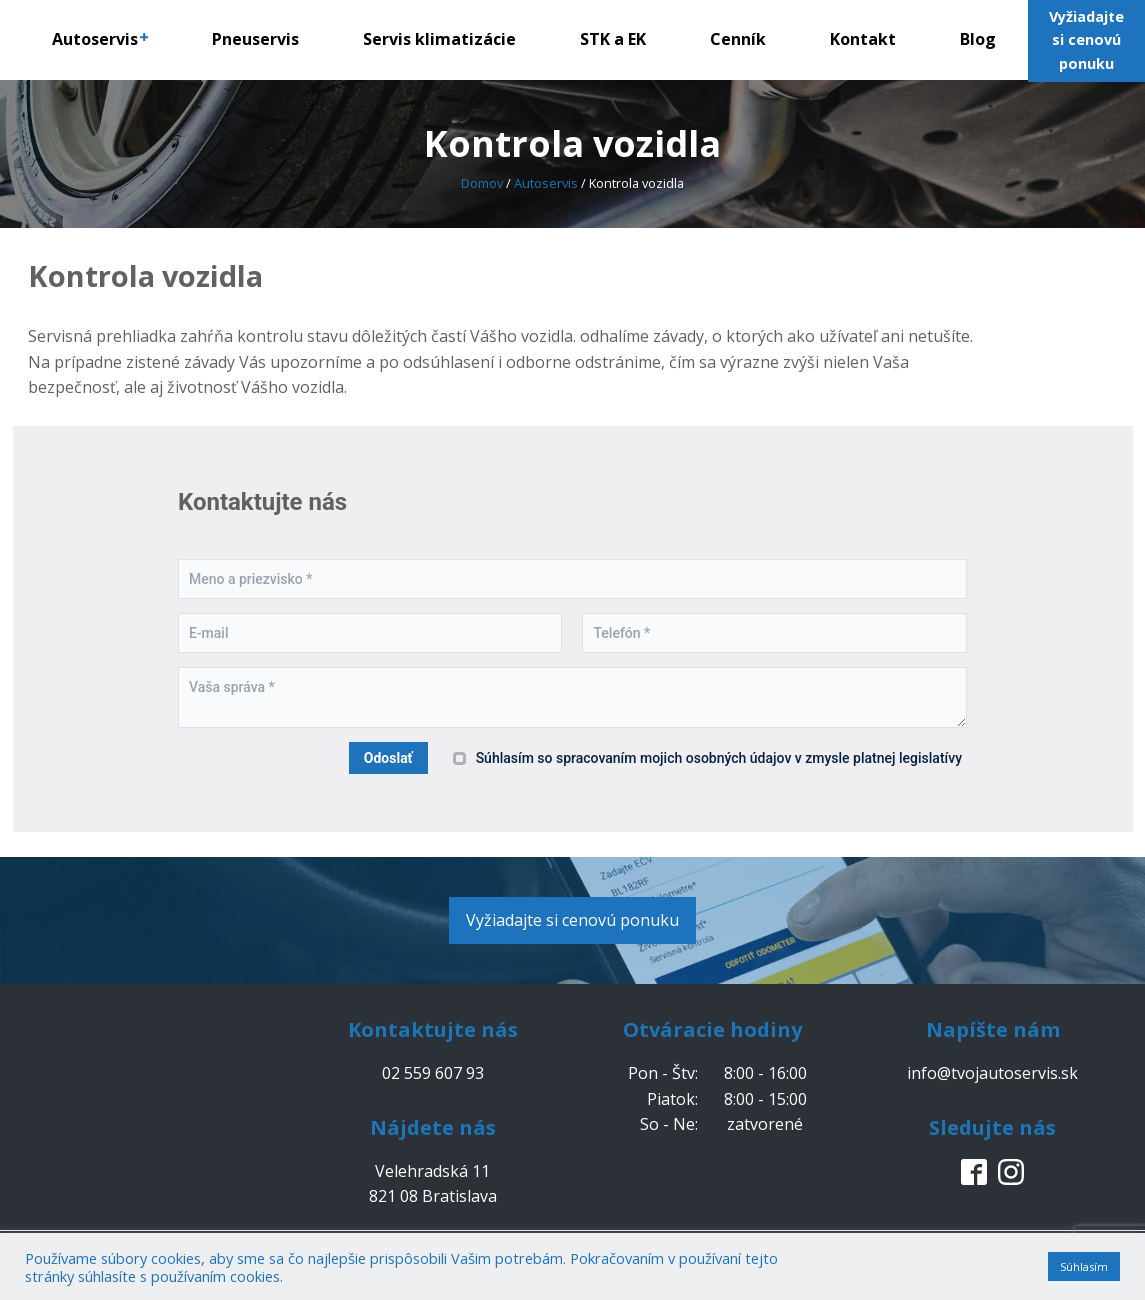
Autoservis (100, 39)
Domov (482, 183)
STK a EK (613, 39)
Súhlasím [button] (1084, 1266)
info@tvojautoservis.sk (992, 1073)
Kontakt (863, 39)
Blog (978, 39)
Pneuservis (255, 39)
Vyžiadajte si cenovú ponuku (572, 920)
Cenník (738, 39)
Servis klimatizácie (439, 39)
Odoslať (388, 758)
